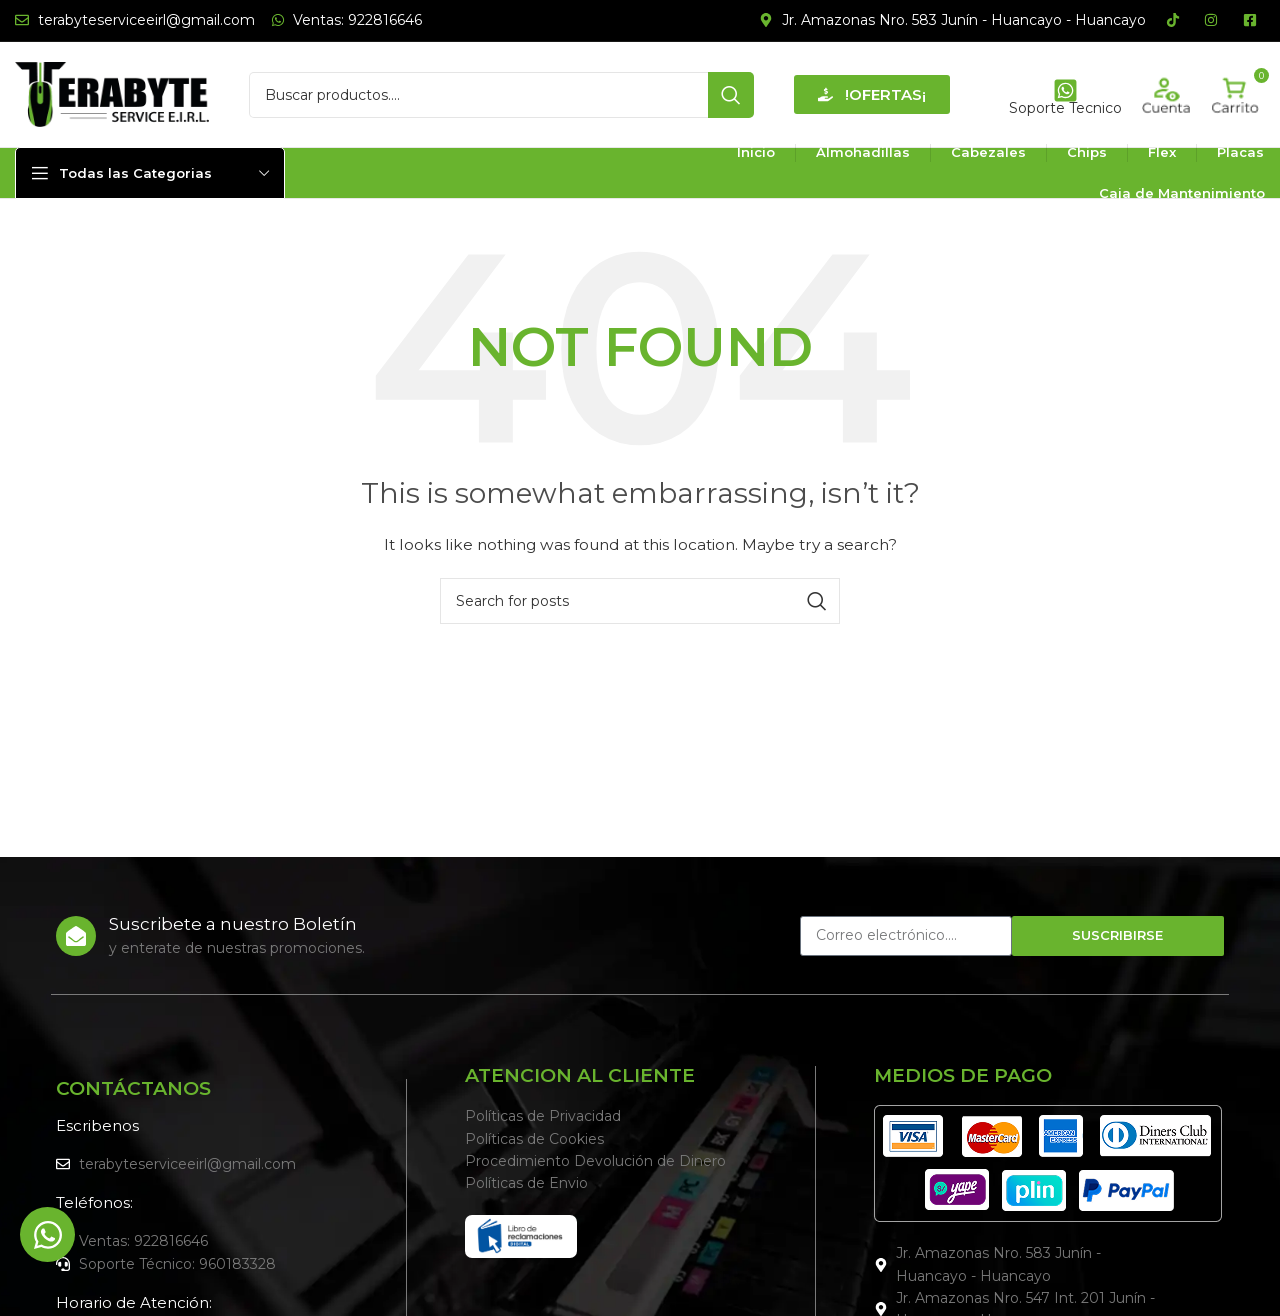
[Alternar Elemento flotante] (47, 1234)
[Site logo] (112, 93)
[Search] (501, 95)
